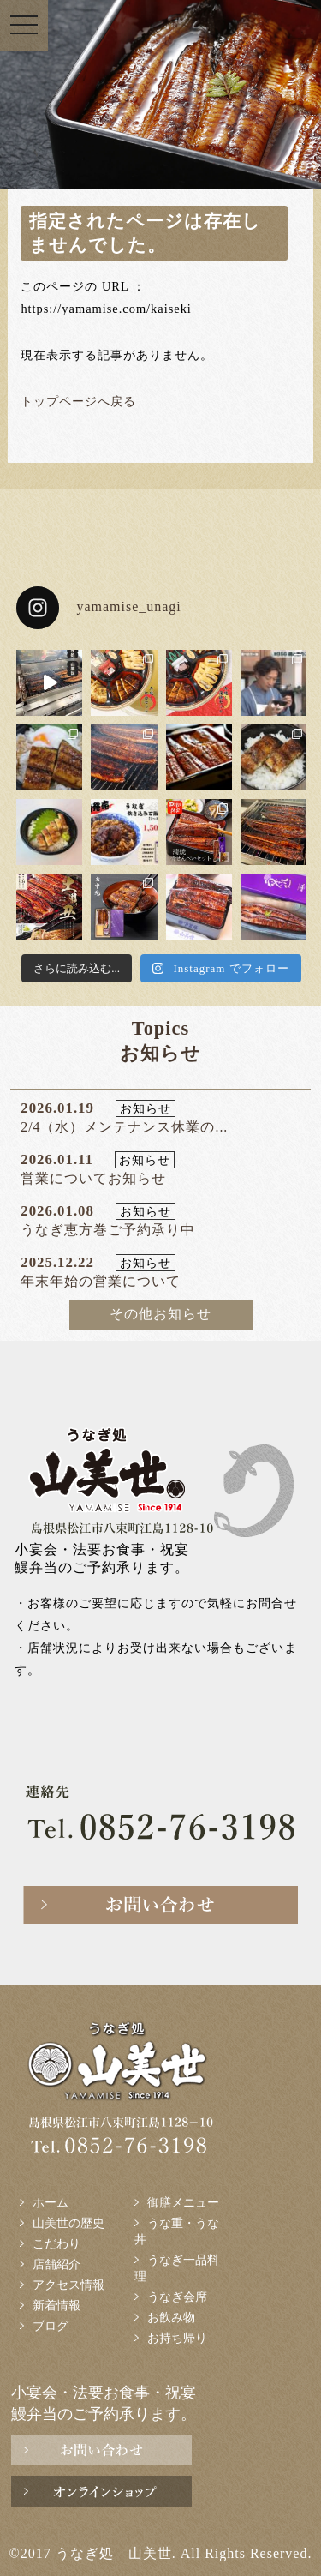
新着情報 (56, 2305)
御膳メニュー (183, 2202)
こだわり (56, 2243)
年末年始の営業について (101, 1281)
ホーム (50, 2202)
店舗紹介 (56, 2264)
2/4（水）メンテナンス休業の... (124, 1127)
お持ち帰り (177, 2338)
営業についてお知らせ (93, 1178)
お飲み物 (171, 2317)
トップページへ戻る (78, 401)
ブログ (50, 2326)
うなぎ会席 (177, 2296)
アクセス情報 (68, 2284)
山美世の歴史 (68, 2223)
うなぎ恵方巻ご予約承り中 (108, 1229)
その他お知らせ (160, 1313)
